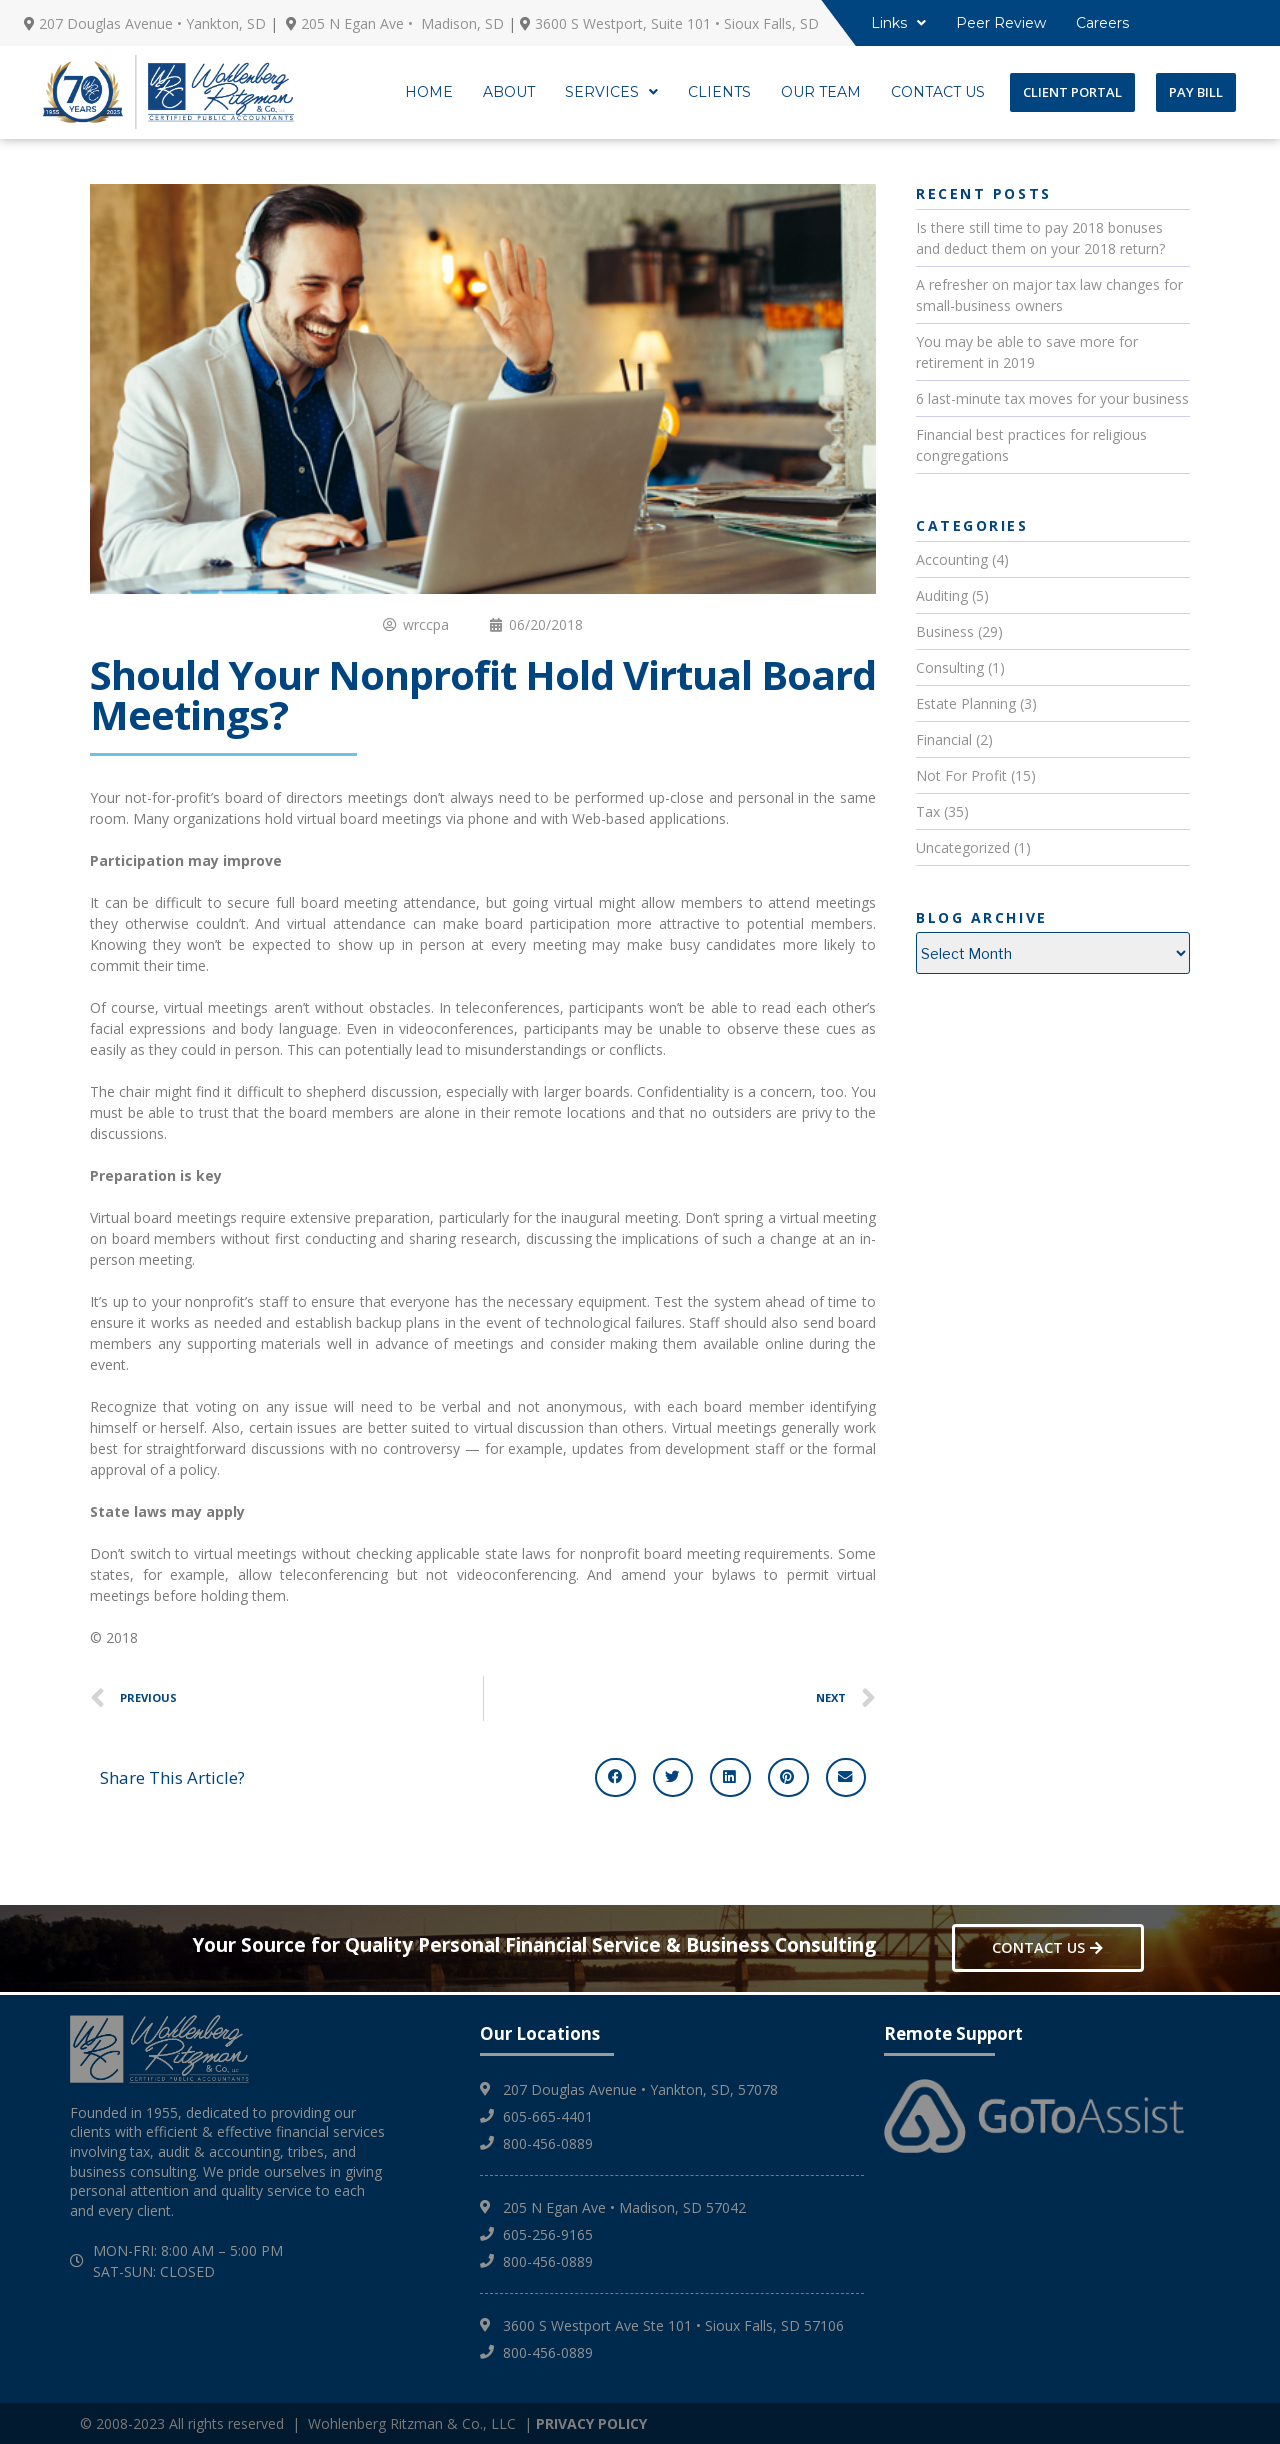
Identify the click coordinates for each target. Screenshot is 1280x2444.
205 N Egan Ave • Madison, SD (402, 23)
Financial (944, 739)
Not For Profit (961, 775)
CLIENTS (719, 92)
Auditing (942, 595)
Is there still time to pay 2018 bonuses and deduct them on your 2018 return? (1040, 238)
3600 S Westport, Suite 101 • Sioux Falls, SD (677, 23)
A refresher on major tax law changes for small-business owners (1049, 295)
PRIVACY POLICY (591, 2423)
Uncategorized (963, 847)
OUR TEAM (821, 92)
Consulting (950, 667)
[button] (615, 1777)
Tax (928, 811)
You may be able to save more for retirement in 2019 (1027, 352)
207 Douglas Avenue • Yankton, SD (152, 23)
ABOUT (509, 92)
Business (945, 631)
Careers (1102, 23)
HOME (429, 92)
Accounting (952, 559)
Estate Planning (966, 703)
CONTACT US (938, 92)
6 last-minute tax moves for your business (1052, 398)
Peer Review (1001, 23)
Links (898, 23)
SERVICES (611, 92)
